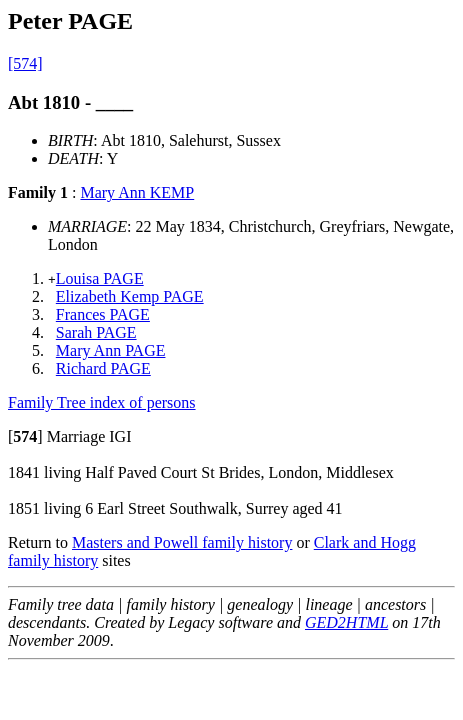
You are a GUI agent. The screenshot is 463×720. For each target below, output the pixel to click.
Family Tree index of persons (102, 402)
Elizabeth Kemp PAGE (130, 296)
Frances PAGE (103, 314)
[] (25, 436)
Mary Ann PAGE (111, 350)
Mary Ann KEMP (137, 192)
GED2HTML (346, 622)
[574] (25, 63)
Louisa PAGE (100, 278)
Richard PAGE (103, 368)
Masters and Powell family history (182, 542)
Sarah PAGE (96, 332)
